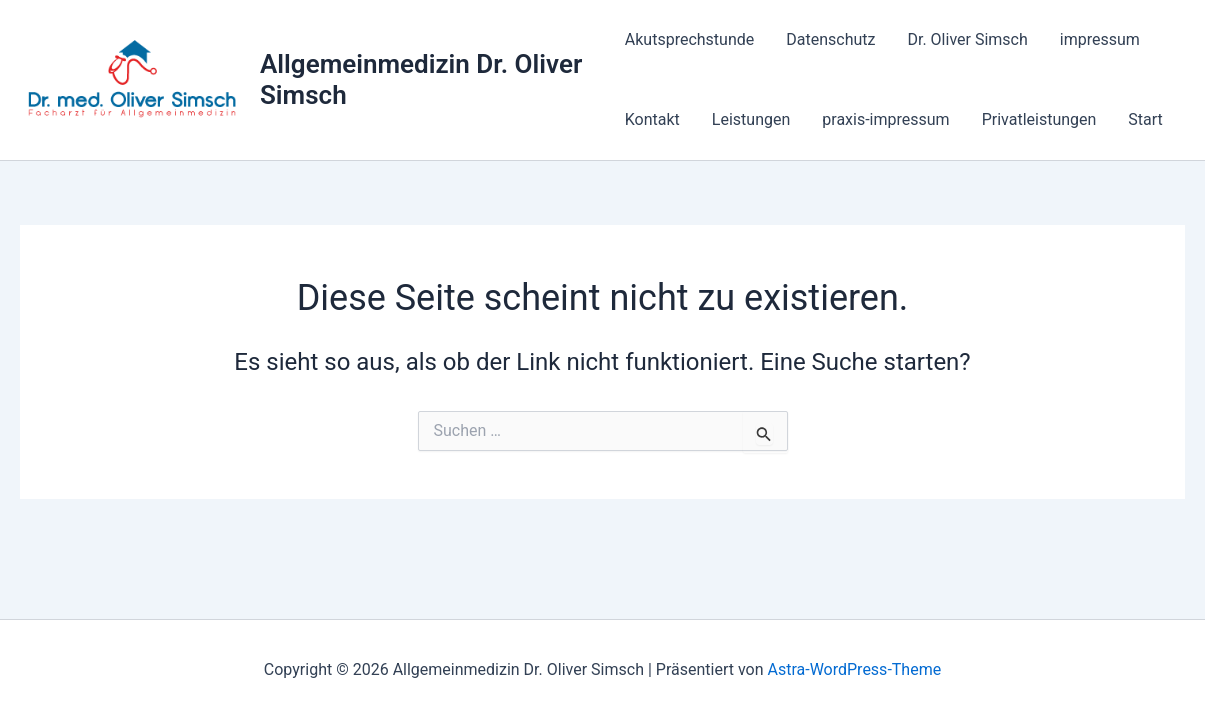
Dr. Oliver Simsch (967, 39)
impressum (1100, 39)
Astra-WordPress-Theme (854, 669)
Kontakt (652, 119)
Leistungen (751, 119)
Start (1145, 119)
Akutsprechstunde (689, 39)
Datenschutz (830, 39)
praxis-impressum (885, 119)
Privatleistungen (1039, 119)
